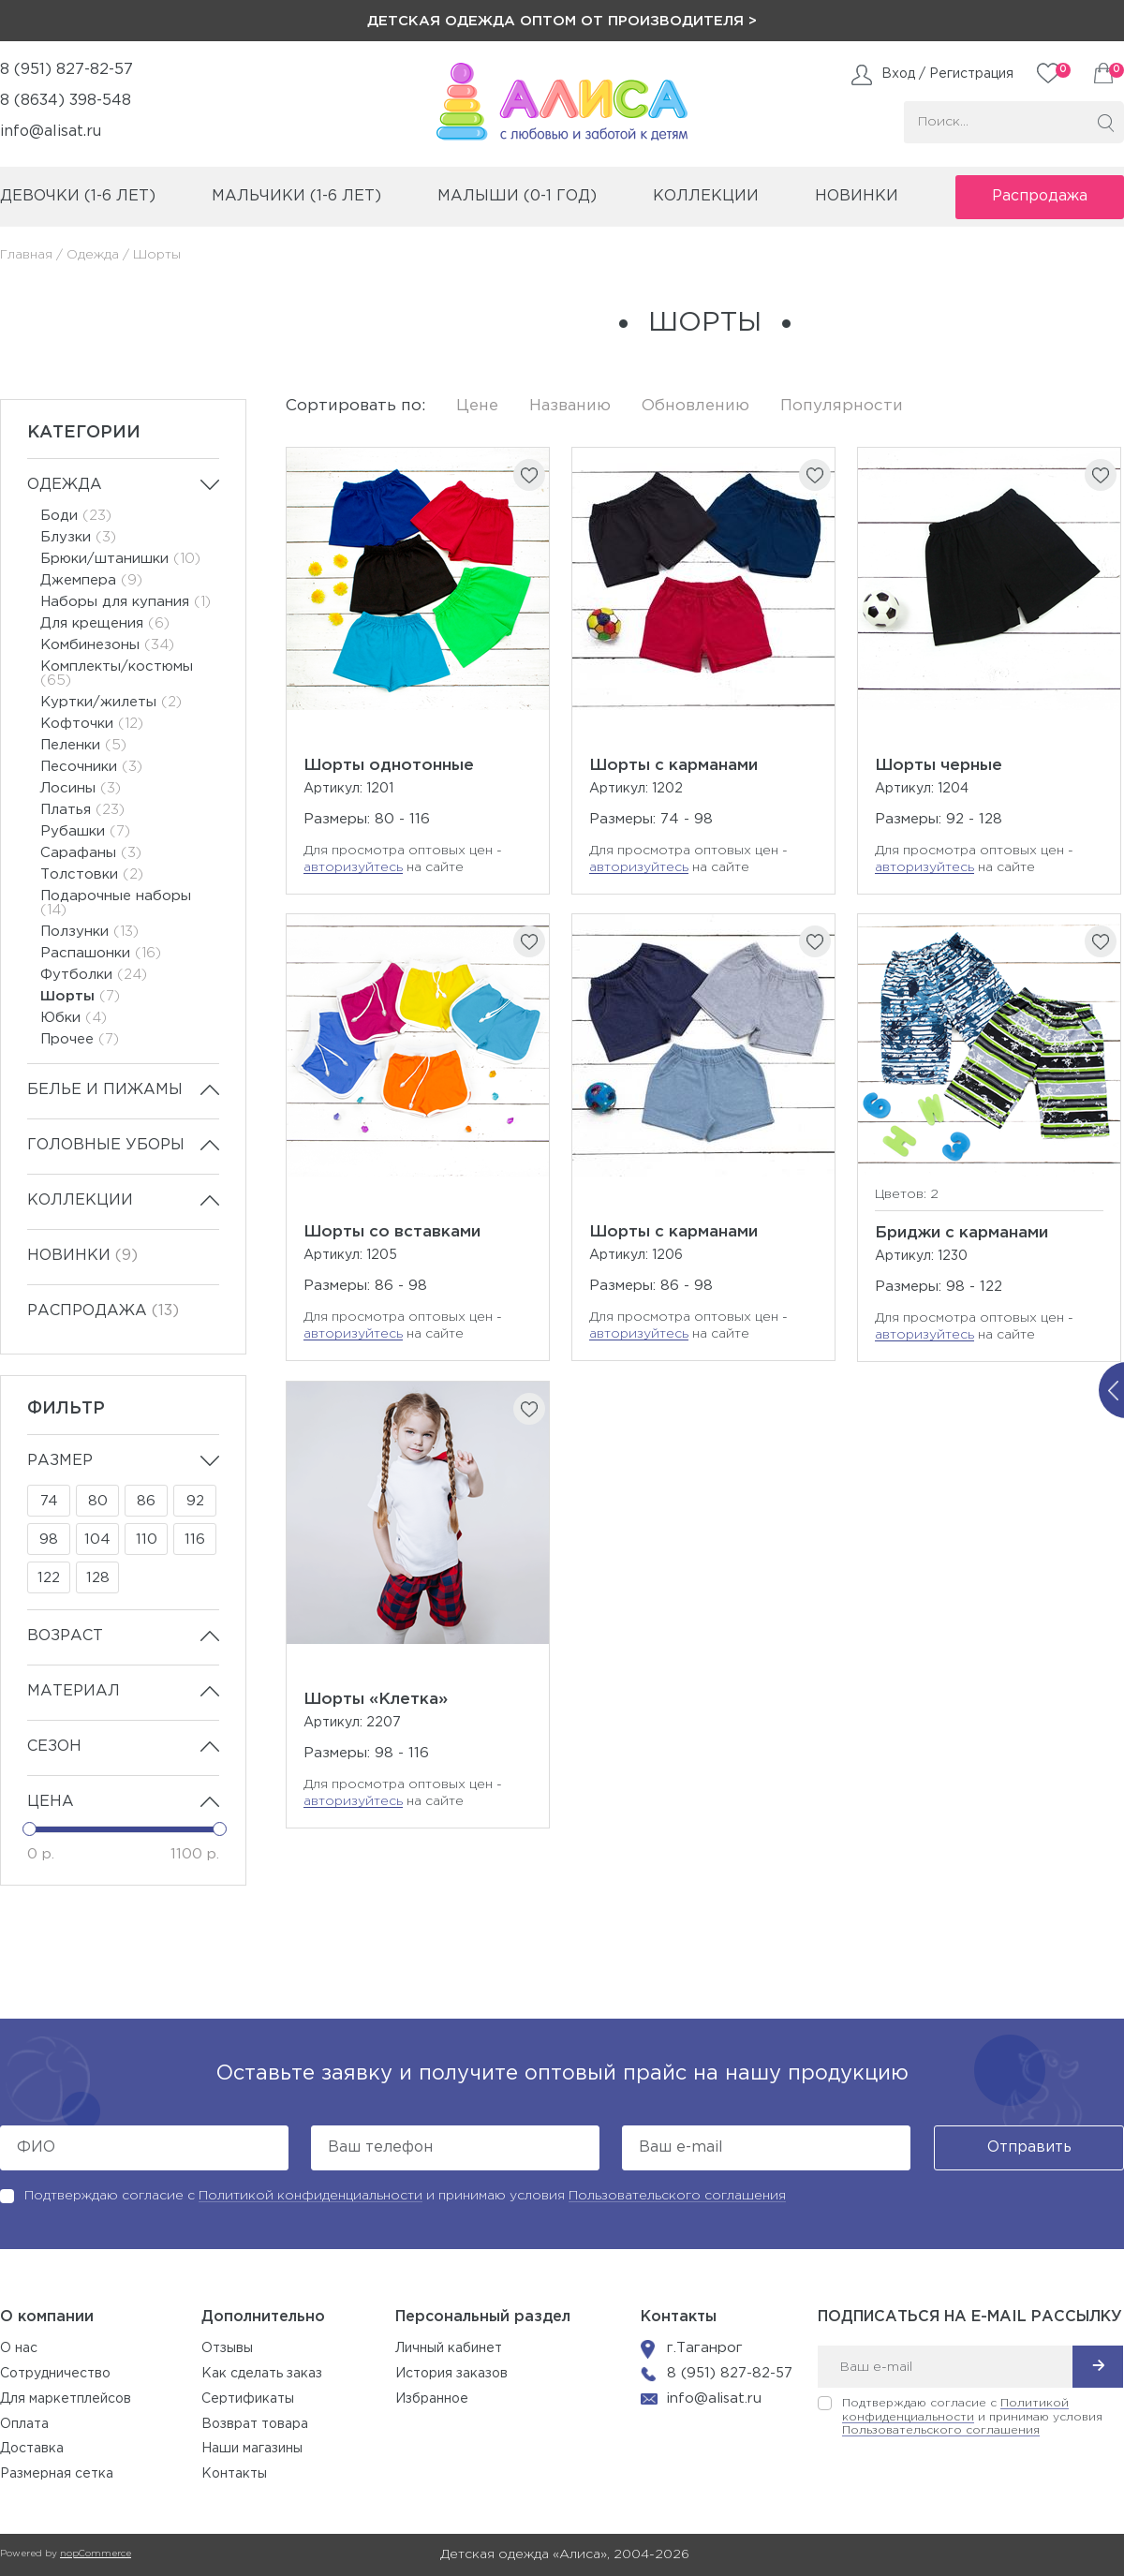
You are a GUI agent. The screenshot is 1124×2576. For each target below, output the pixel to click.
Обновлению (695, 406)
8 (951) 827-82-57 (66, 70)
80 (98, 1501)
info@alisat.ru (50, 132)
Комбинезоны (107, 645)
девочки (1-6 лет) (77, 196)
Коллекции (80, 1200)
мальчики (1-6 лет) (296, 196)
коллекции (706, 196)
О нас (18, 2348)
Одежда (93, 254)
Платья (82, 810)
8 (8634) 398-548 (65, 101)
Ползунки (89, 931)
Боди (75, 516)
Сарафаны (90, 853)
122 (48, 1578)
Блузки (78, 537)
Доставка (32, 2448)
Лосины (80, 788)
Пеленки (83, 745)
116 (195, 1539)
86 (146, 1501)
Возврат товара (254, 2424)
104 (97, 1539)
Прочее (79, 1039)
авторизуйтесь (353, 867)
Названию (570, 406)
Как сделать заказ (261, 2373)
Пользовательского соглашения (677, 2195)
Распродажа (1039, 196)
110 (146, 1539)
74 (49, 1501)
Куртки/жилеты (111, 702)
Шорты (80, 996)
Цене (477, 406)
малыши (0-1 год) (517, 196)
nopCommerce (95, 2554)
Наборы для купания (125, 602)
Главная (26, 254)
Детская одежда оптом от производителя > (562, 21)
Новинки (856, 196)
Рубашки (85, 831)
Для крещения (105, 623)
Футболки (93, 975)
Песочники (91, 767)
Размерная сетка (56, 2474)
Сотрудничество (55, 2373)
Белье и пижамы (105, 1090)
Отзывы (227, 2348)
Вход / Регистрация (947, 74)
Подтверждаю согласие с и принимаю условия (405, 2195)
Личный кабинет (448, 2348)
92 (195, 1501)
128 (98, 1578)
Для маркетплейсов (65, 2399)
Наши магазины (252, 2448)
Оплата (24, 2424)
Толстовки (91, 874)
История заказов (451, 2373)
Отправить (1029, 2147)
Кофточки (91, 724)
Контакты (234, 2474)
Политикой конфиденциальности (310, 2195)
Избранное (431, 2399)
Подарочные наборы (115, 903)
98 (48, 1539)
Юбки (73, 1018)
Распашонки (100, 953)
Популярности (841, 406)
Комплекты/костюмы (116, 673)
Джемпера (91, 580)
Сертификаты (247, 2399)
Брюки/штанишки (120, 559)
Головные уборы (106, 1145)
